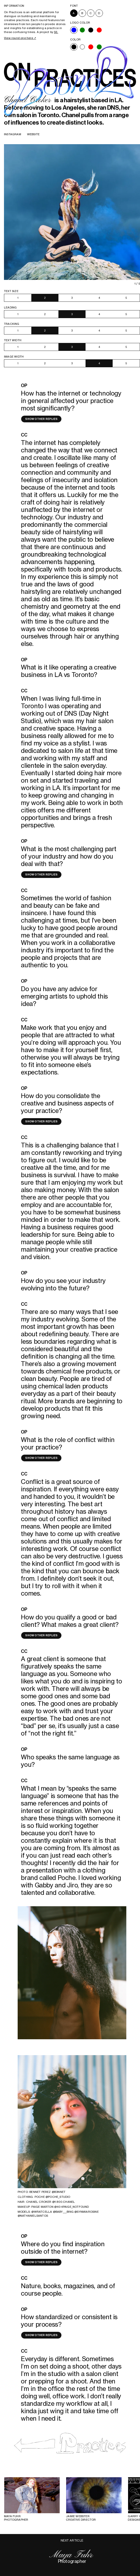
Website (33, 134)
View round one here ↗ (20, 38)
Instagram (12, 134)
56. (56, 32)
